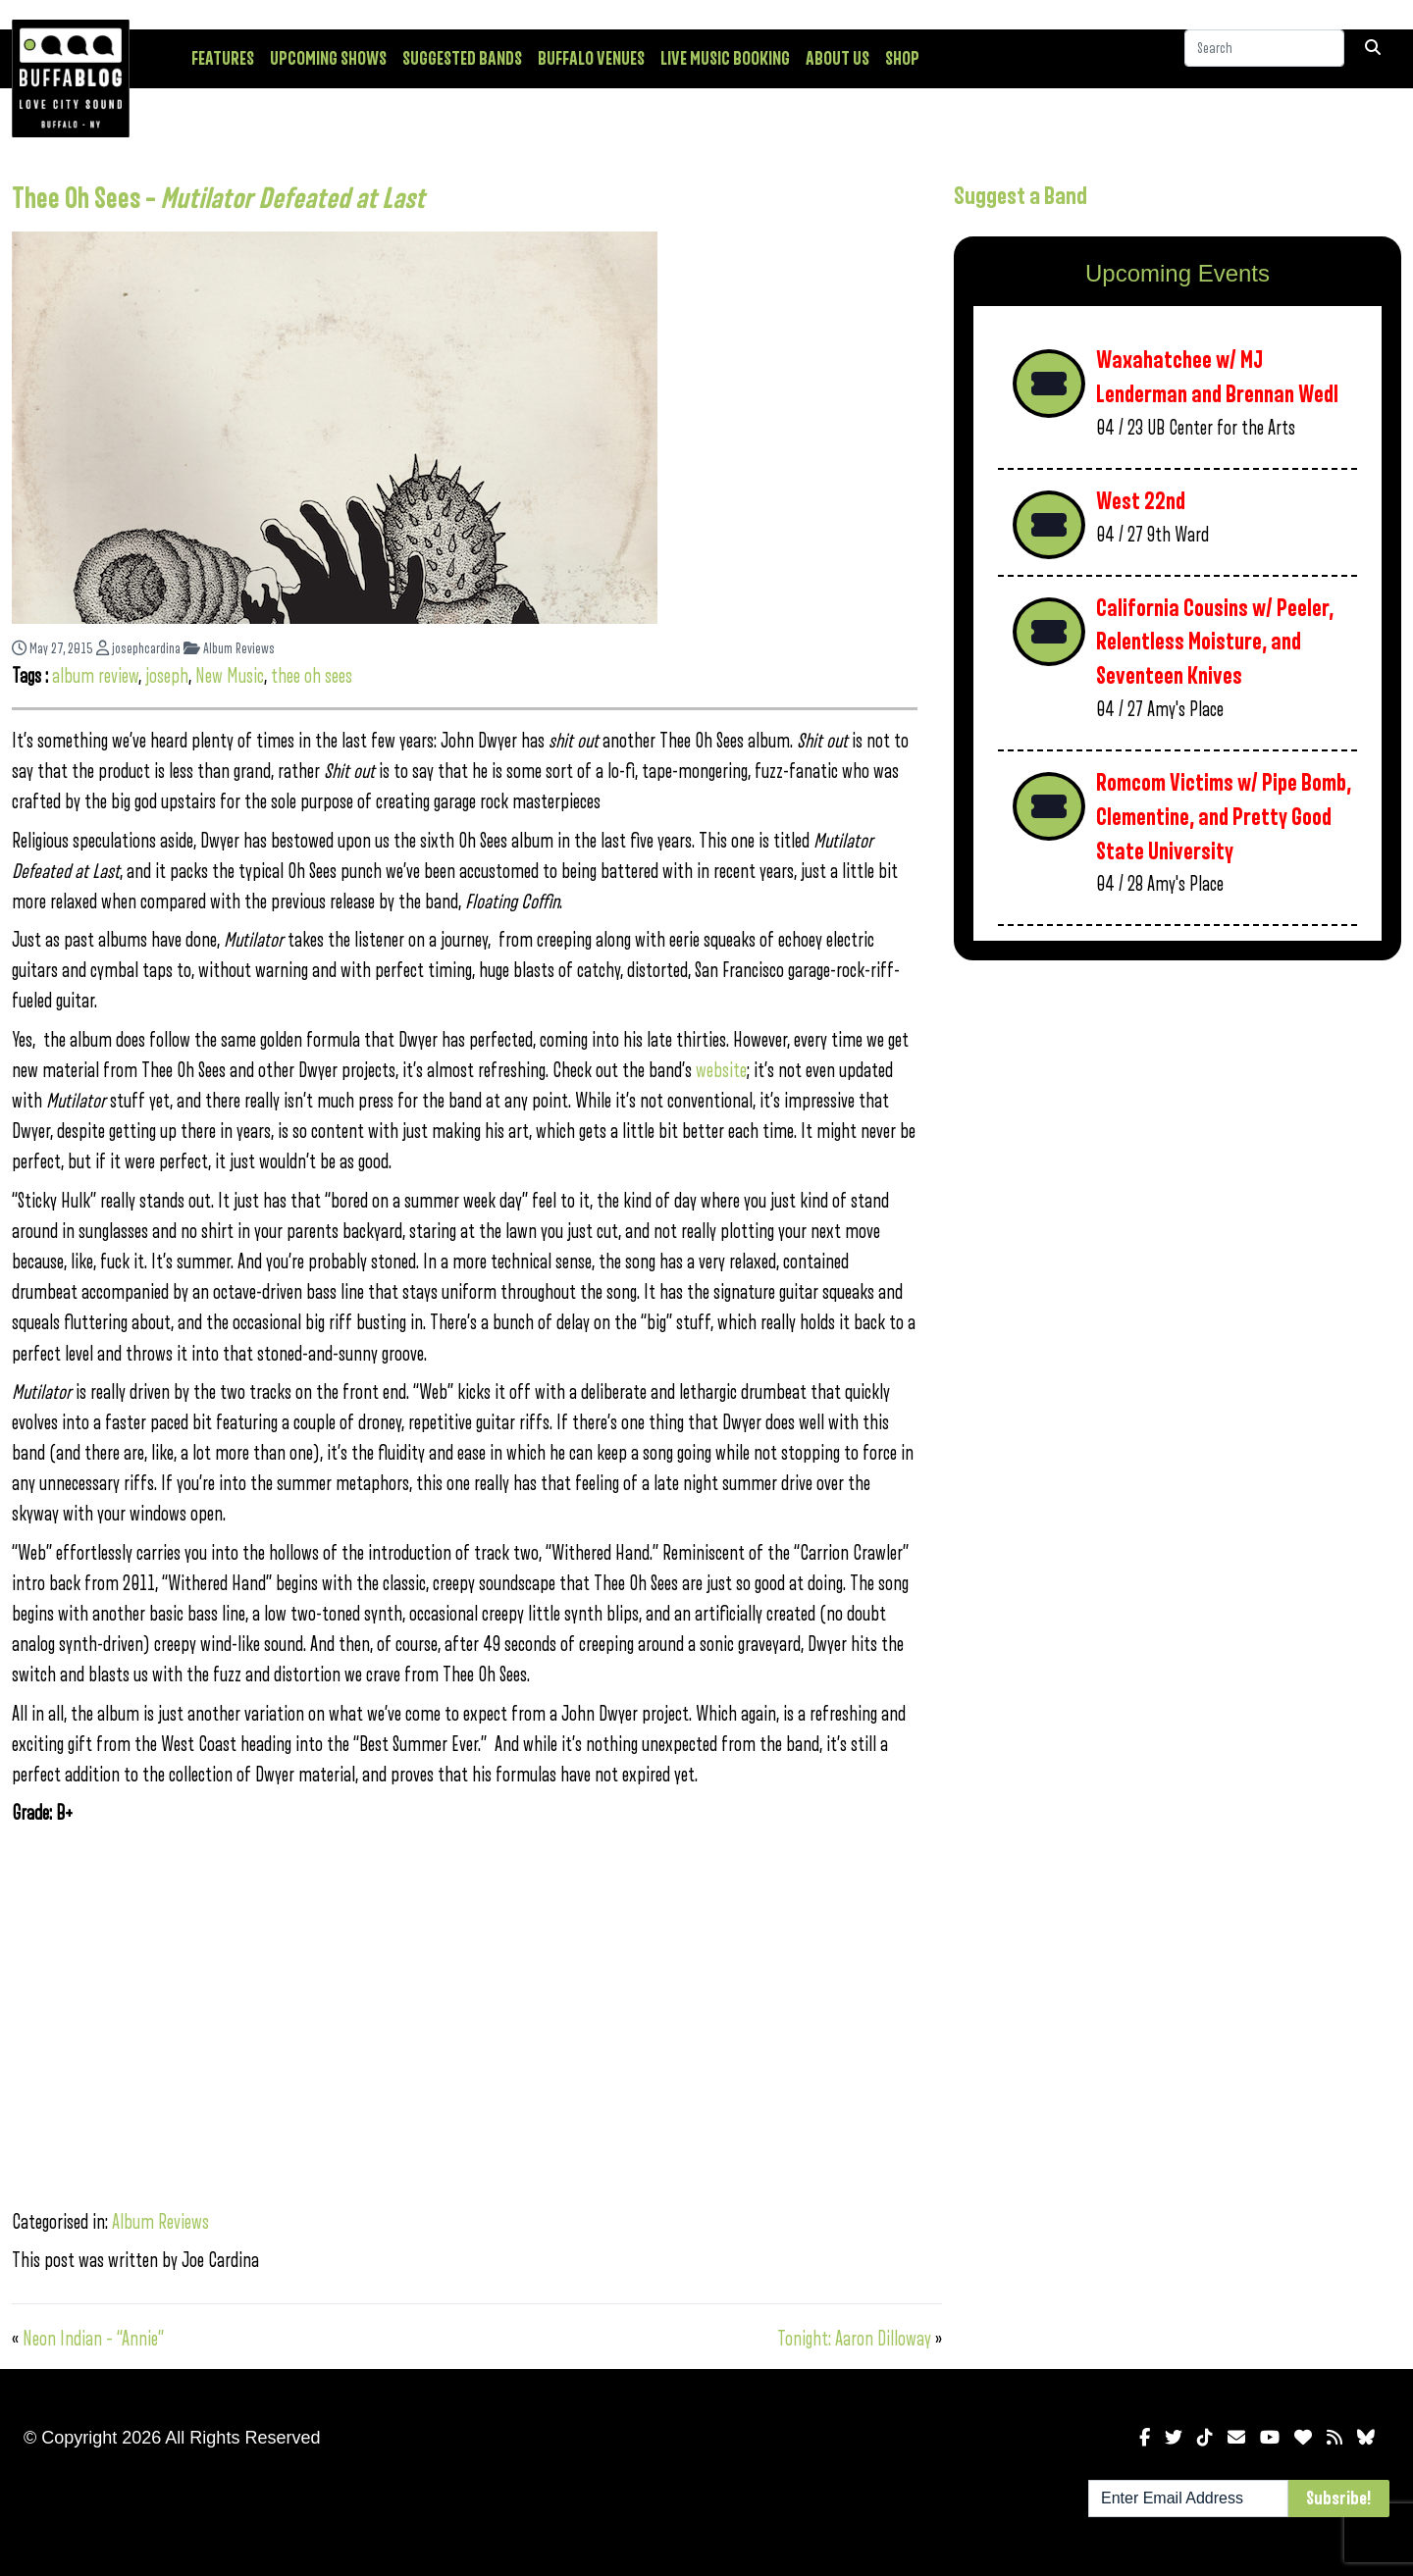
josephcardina (138, 649)
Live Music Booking (725, 59)
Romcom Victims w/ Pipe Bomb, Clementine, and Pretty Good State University (1223, 817)
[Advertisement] (1177, 1129)
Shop (902, 59)
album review (95, 676)
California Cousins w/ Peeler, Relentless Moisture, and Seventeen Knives (1215, 642)
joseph (166, 676)
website (721, 1070)
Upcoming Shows (328, 59)
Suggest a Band (1020, 196)
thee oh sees (311, 676)
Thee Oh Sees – (218, 199)
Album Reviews (229, 649)
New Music (229, 676)
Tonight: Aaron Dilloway (854, 2339)
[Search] (1264, 58)
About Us (837, 59)
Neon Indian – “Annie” (93, 2339)
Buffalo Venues (591, 59)
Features (222, 59)
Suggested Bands (462, 59)
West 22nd (1140, 501)
